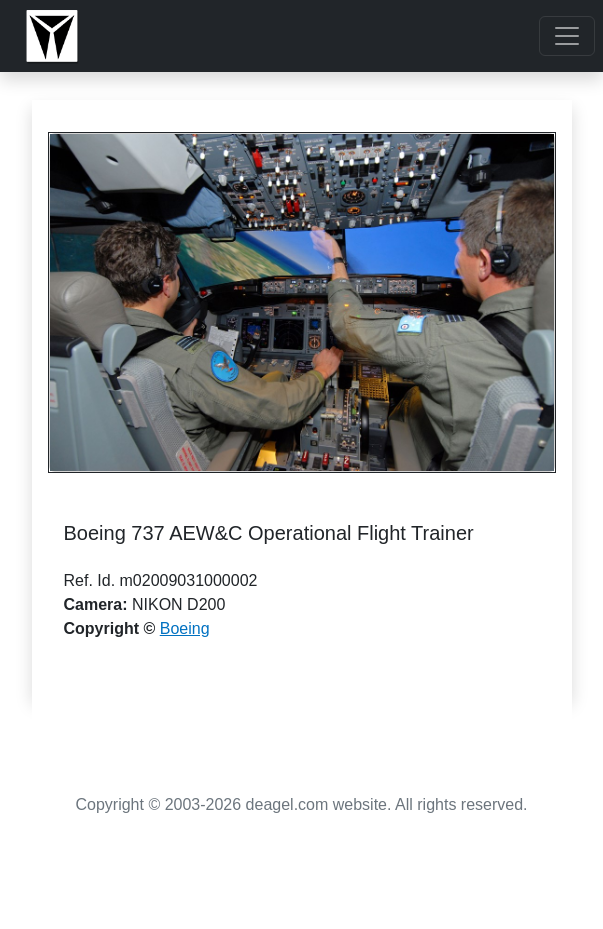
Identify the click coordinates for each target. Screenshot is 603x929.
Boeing (185, 628)
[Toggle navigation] (567, 36)
